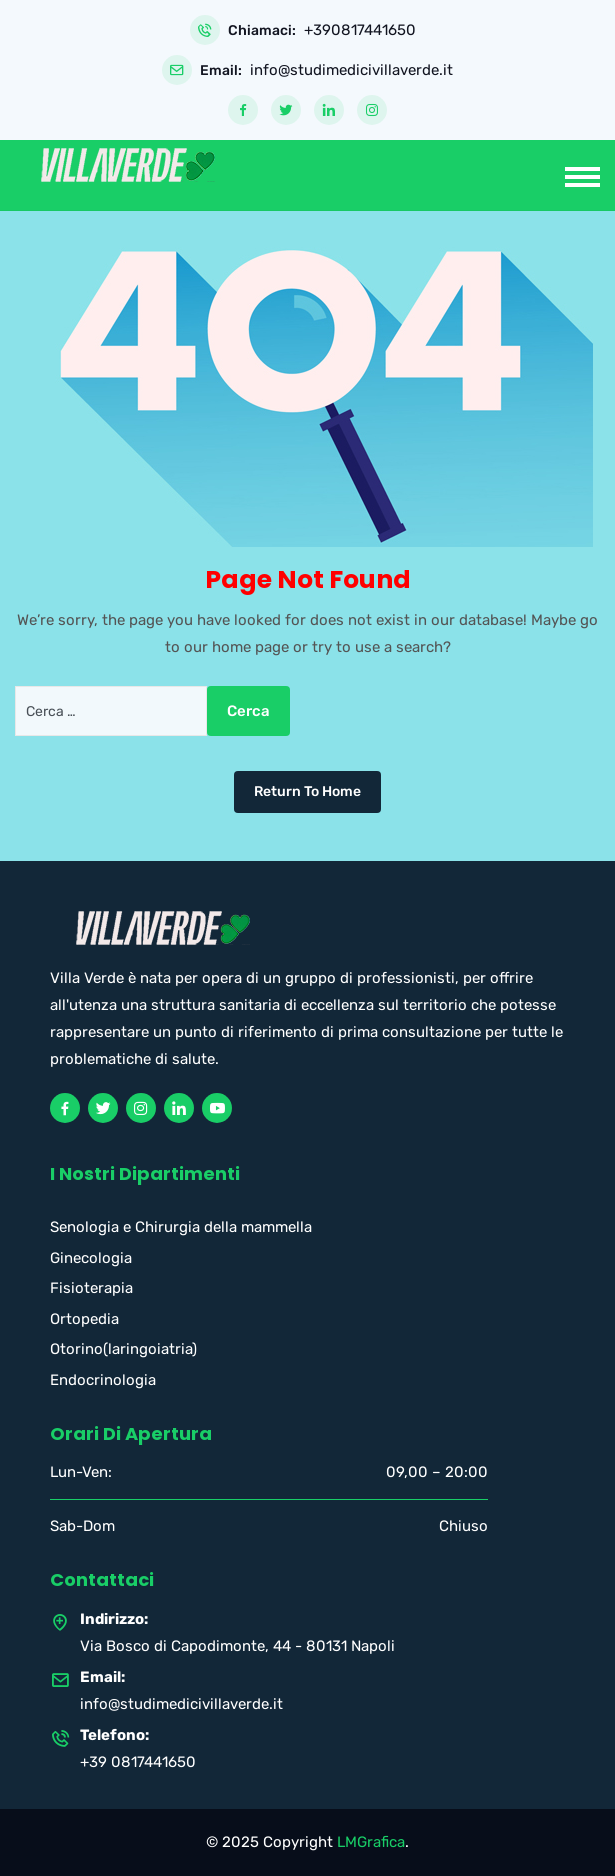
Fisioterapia (91, 1288)
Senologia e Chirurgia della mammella (181, 1227)
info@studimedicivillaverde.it (351, 70)
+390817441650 (360, 30)
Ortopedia (84, 1319)
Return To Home (307, 791)
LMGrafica (371, 1842)
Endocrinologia (103, 1380)
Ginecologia (91, 1258)
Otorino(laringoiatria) (123, 1349)
